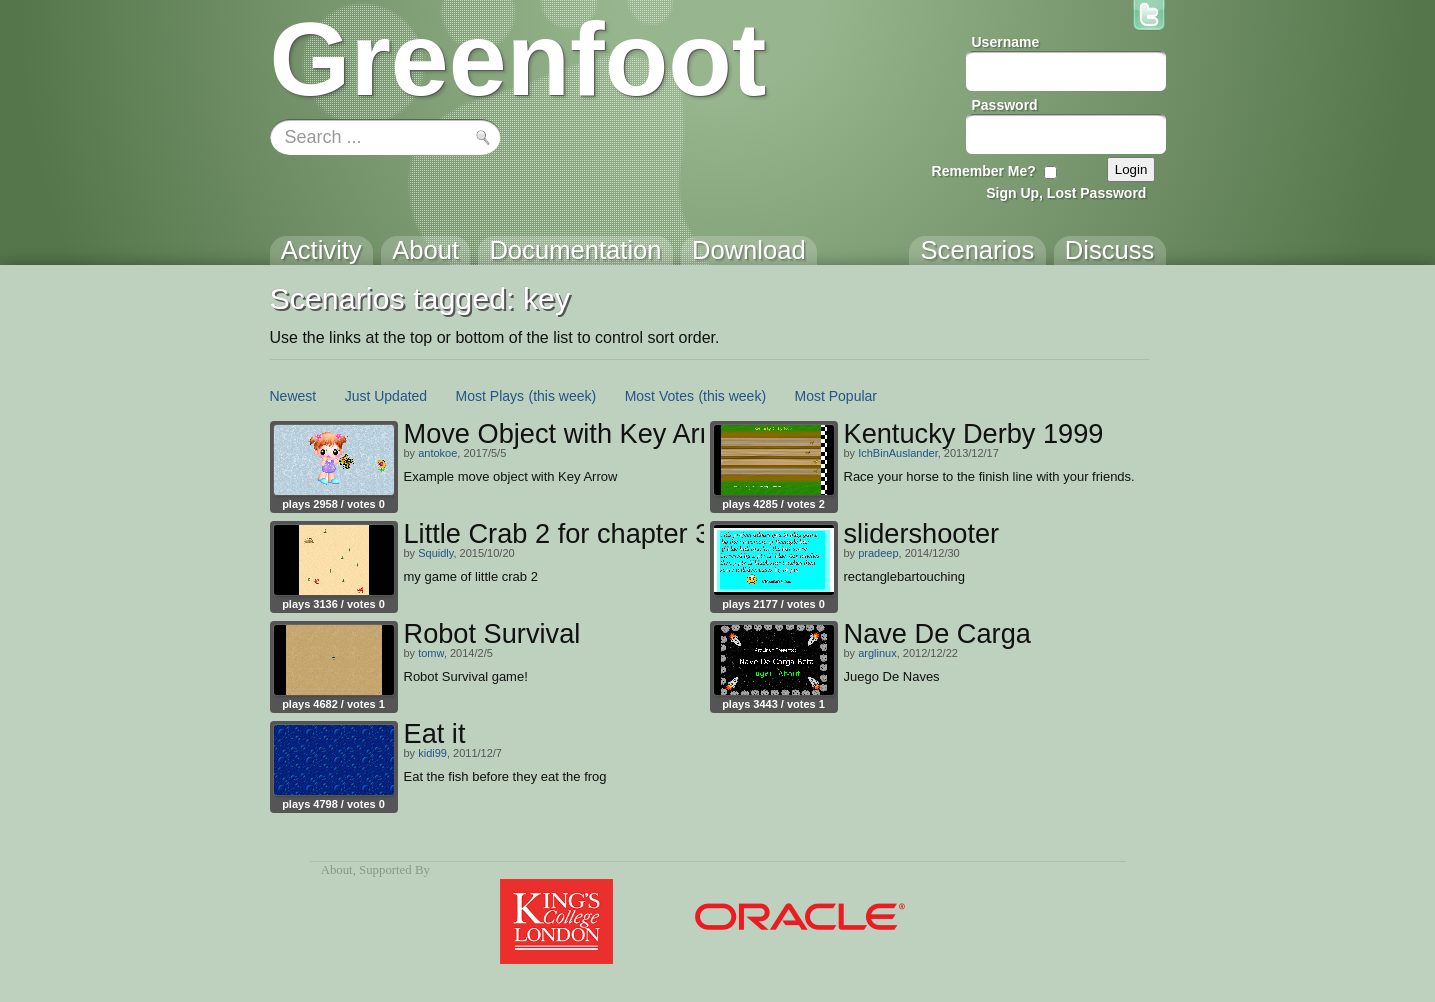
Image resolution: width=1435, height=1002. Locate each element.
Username (1006, 42)
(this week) (563, 396)
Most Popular (836, 396)
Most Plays (490, 396)
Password (1005, 105)
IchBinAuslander (898, 453)
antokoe (437, 453)
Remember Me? (984, 171)
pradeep (878, 553)
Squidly (435, 553)
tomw (431, 653)
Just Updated (386, 396)
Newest (293, 396)
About (337, 870)
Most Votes (659, 396)
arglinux (877, 653)
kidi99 (432, 753)
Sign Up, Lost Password (1066, 193)
